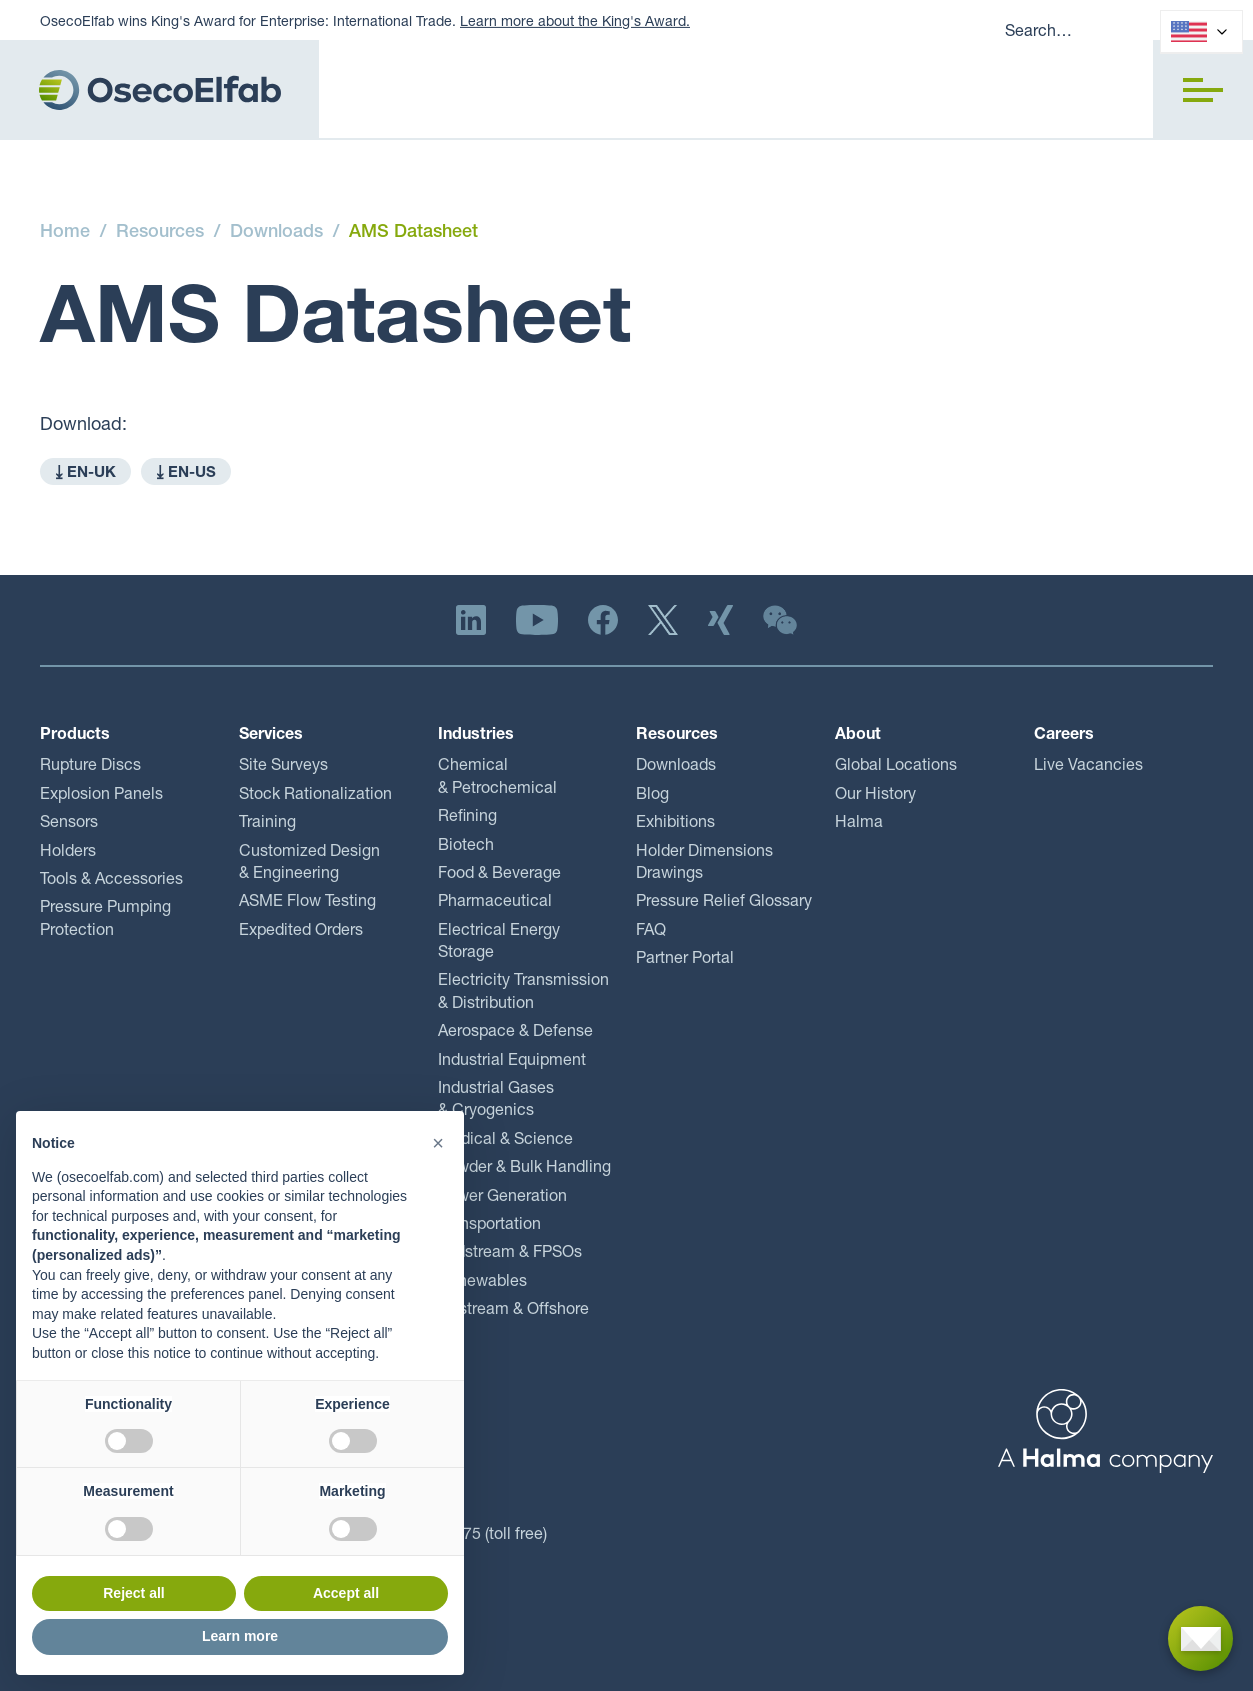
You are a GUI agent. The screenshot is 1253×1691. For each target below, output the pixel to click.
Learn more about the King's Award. (575, 23)
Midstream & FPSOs (510, 1254)
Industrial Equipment (512, 1062)
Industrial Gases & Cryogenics (496, 1101)
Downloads (276, 233)
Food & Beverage (499, 875)
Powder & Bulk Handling (524, 1169)
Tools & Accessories (111, 881)
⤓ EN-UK (85, 473)
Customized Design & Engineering (309, 864)
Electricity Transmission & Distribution (523, 993)
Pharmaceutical (495, 903)
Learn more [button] (240, 1636)
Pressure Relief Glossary (724, 903)
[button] (1203, 90)
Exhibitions (675, 824)
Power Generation (502, 1198)
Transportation (489, 1226)
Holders (68, 853)
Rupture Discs (90, 767)
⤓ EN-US (186, 473)
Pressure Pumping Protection (105, 920)
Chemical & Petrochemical (497, 778)
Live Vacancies (1088, 767)
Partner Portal (685, 960)
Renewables (482, 1283)
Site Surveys (283, 767)
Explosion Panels (101, 796)
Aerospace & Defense (515, 1033)
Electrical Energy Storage (499, 943)
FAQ (651, 932)
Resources (160, 233)
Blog (652, 796)
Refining (467, 818)
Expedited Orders (301, 932)
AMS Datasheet (413, 233)
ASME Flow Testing (307, 903)
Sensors (69, 824)
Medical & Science (505, 1141)
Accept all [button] (346, 1593)
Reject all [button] (133, 1593)
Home (65, 233)
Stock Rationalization (315, 796)
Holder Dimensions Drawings (704, 864)
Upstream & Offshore (513, 1311)
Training (267, 824)
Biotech (466, 847)
